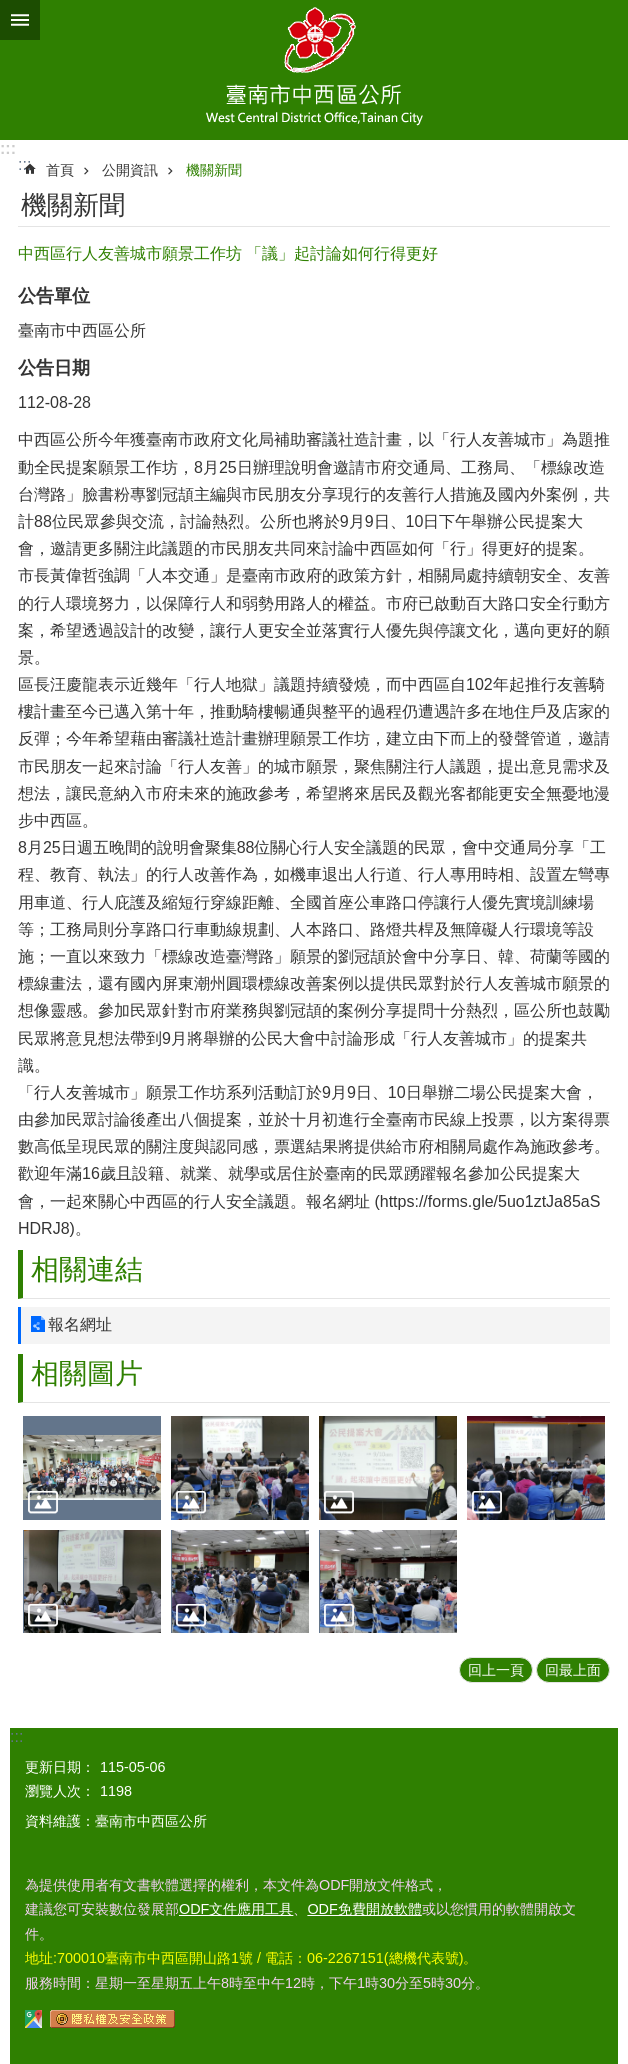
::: (8, 148)
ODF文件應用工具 (236, 1909)
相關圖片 (87, 1373)
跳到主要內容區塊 (10, 10)
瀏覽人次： (60, 1791)
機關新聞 (214, 170)
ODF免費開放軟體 (364, 1909)
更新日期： (60, 1767)
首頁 (60, 170)
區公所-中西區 (314, 70)
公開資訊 (130, 170)
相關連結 (87, 1269)
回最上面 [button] (573, 1670)
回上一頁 (496, 1670)
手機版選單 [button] (20, 20)
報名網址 (80, 1324)
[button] (92, 1468)
